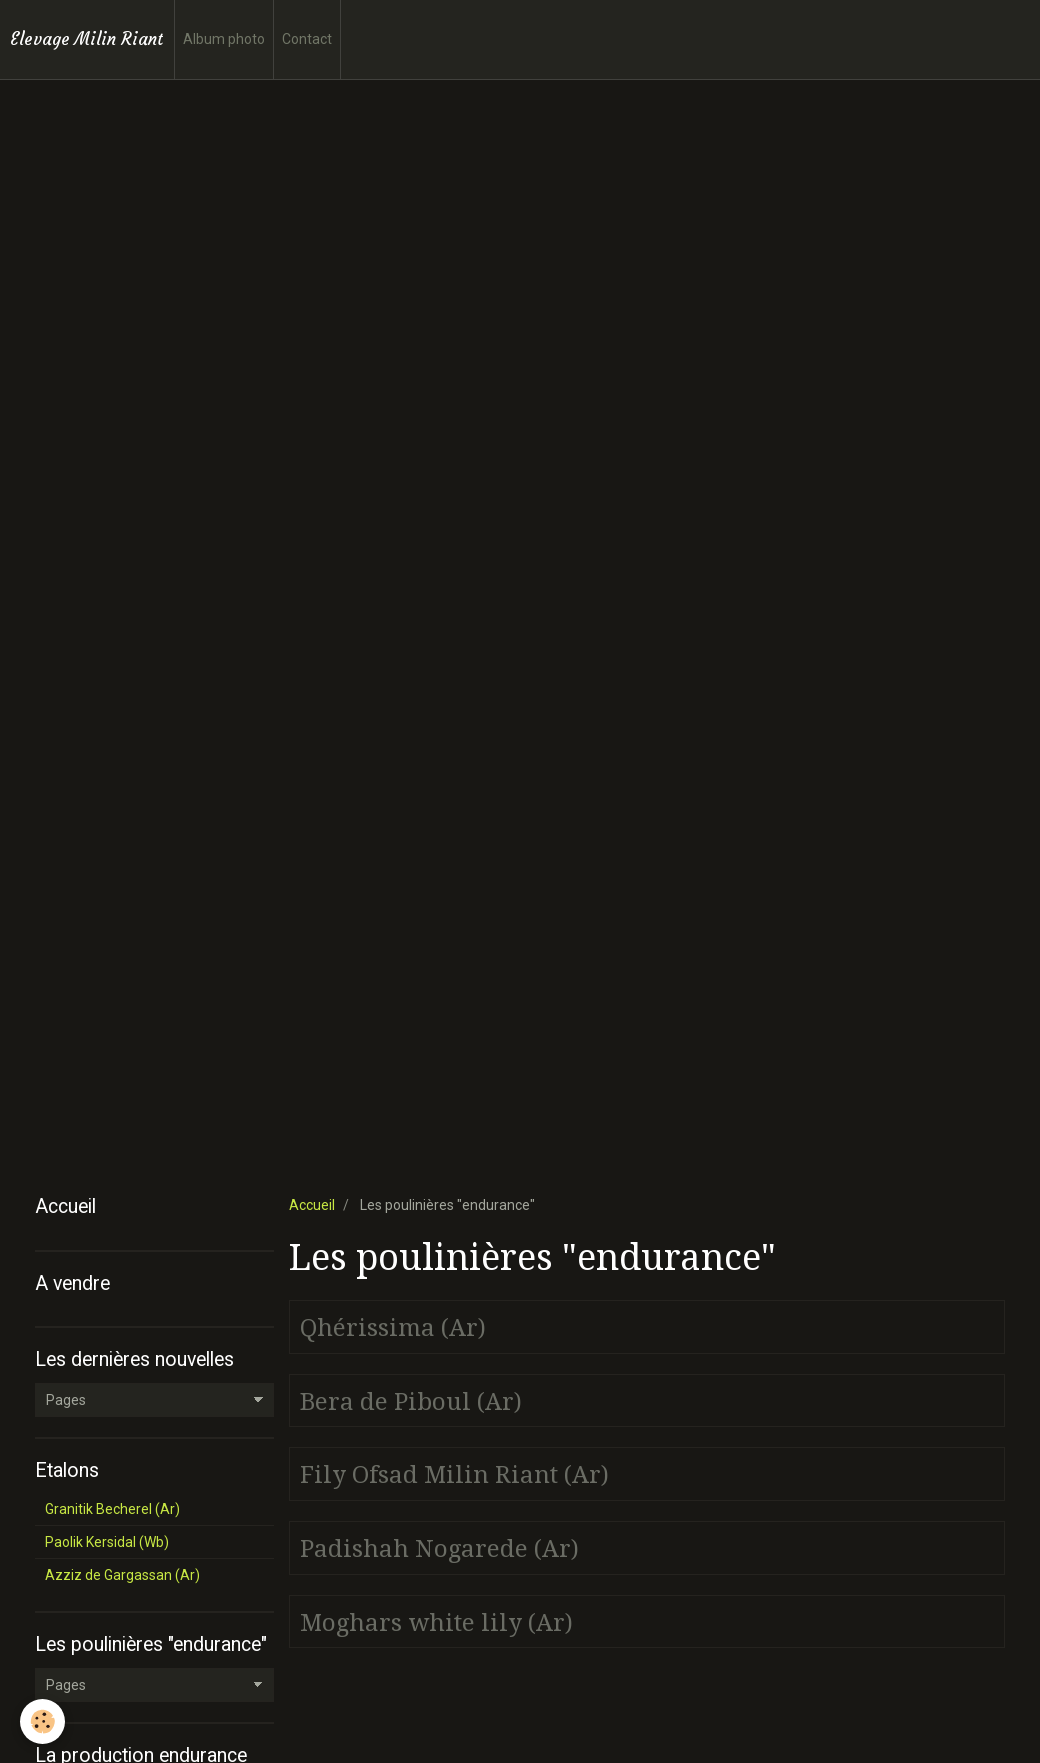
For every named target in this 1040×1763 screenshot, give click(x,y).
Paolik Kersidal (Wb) (107, 1542)
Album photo (224, 39)
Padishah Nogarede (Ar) (439, 1549)
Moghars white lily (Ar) (436, 1622)
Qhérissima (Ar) (393, 1328)
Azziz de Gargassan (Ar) (122, 1575)
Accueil (312, 1205)
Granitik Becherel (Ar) (112, 1509)
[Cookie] (42, 1721)
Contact (307, 39)
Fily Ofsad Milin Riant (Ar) (454, 1475)
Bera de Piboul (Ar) (411, 1401)
